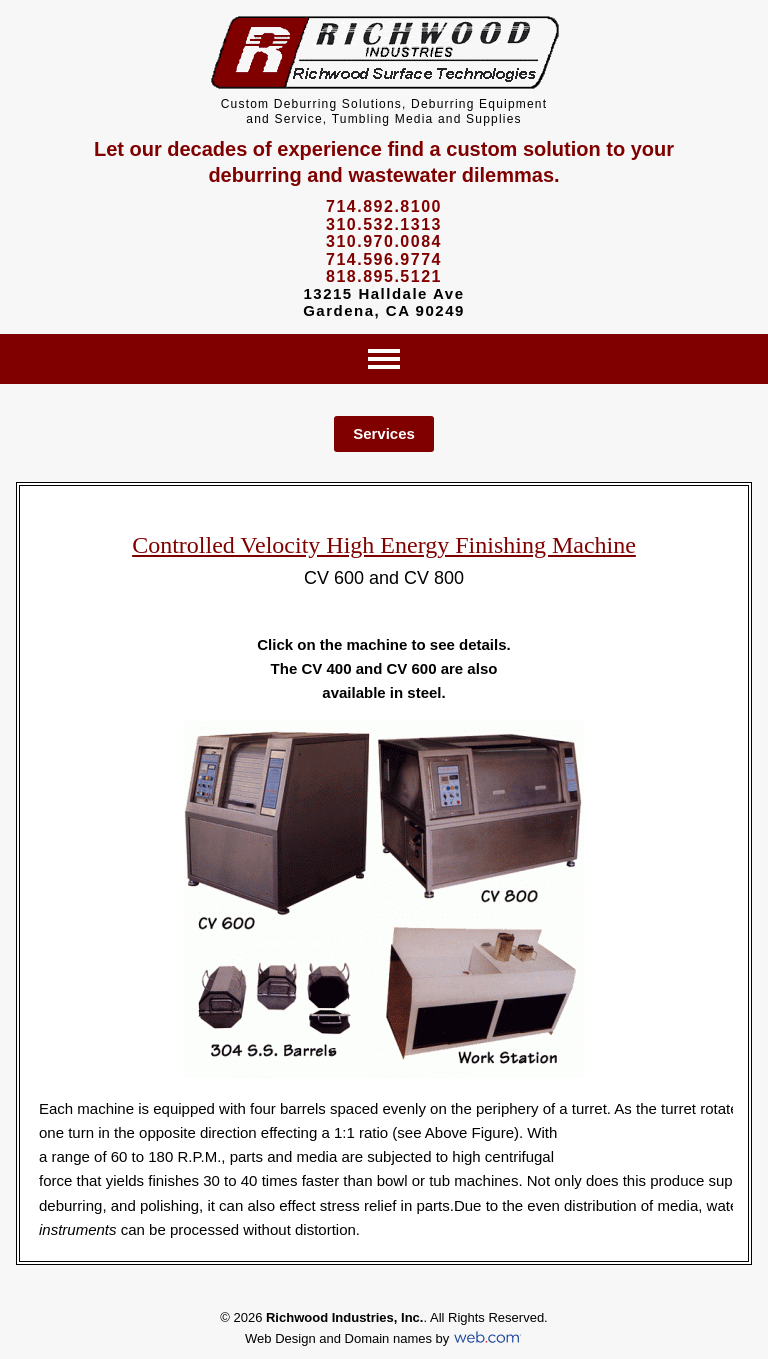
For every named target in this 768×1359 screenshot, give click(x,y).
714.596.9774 (384, 259)
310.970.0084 (384, 241)
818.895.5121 (384, 276)
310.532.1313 (384, 224)
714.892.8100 (384, 206)
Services (384, 433)
